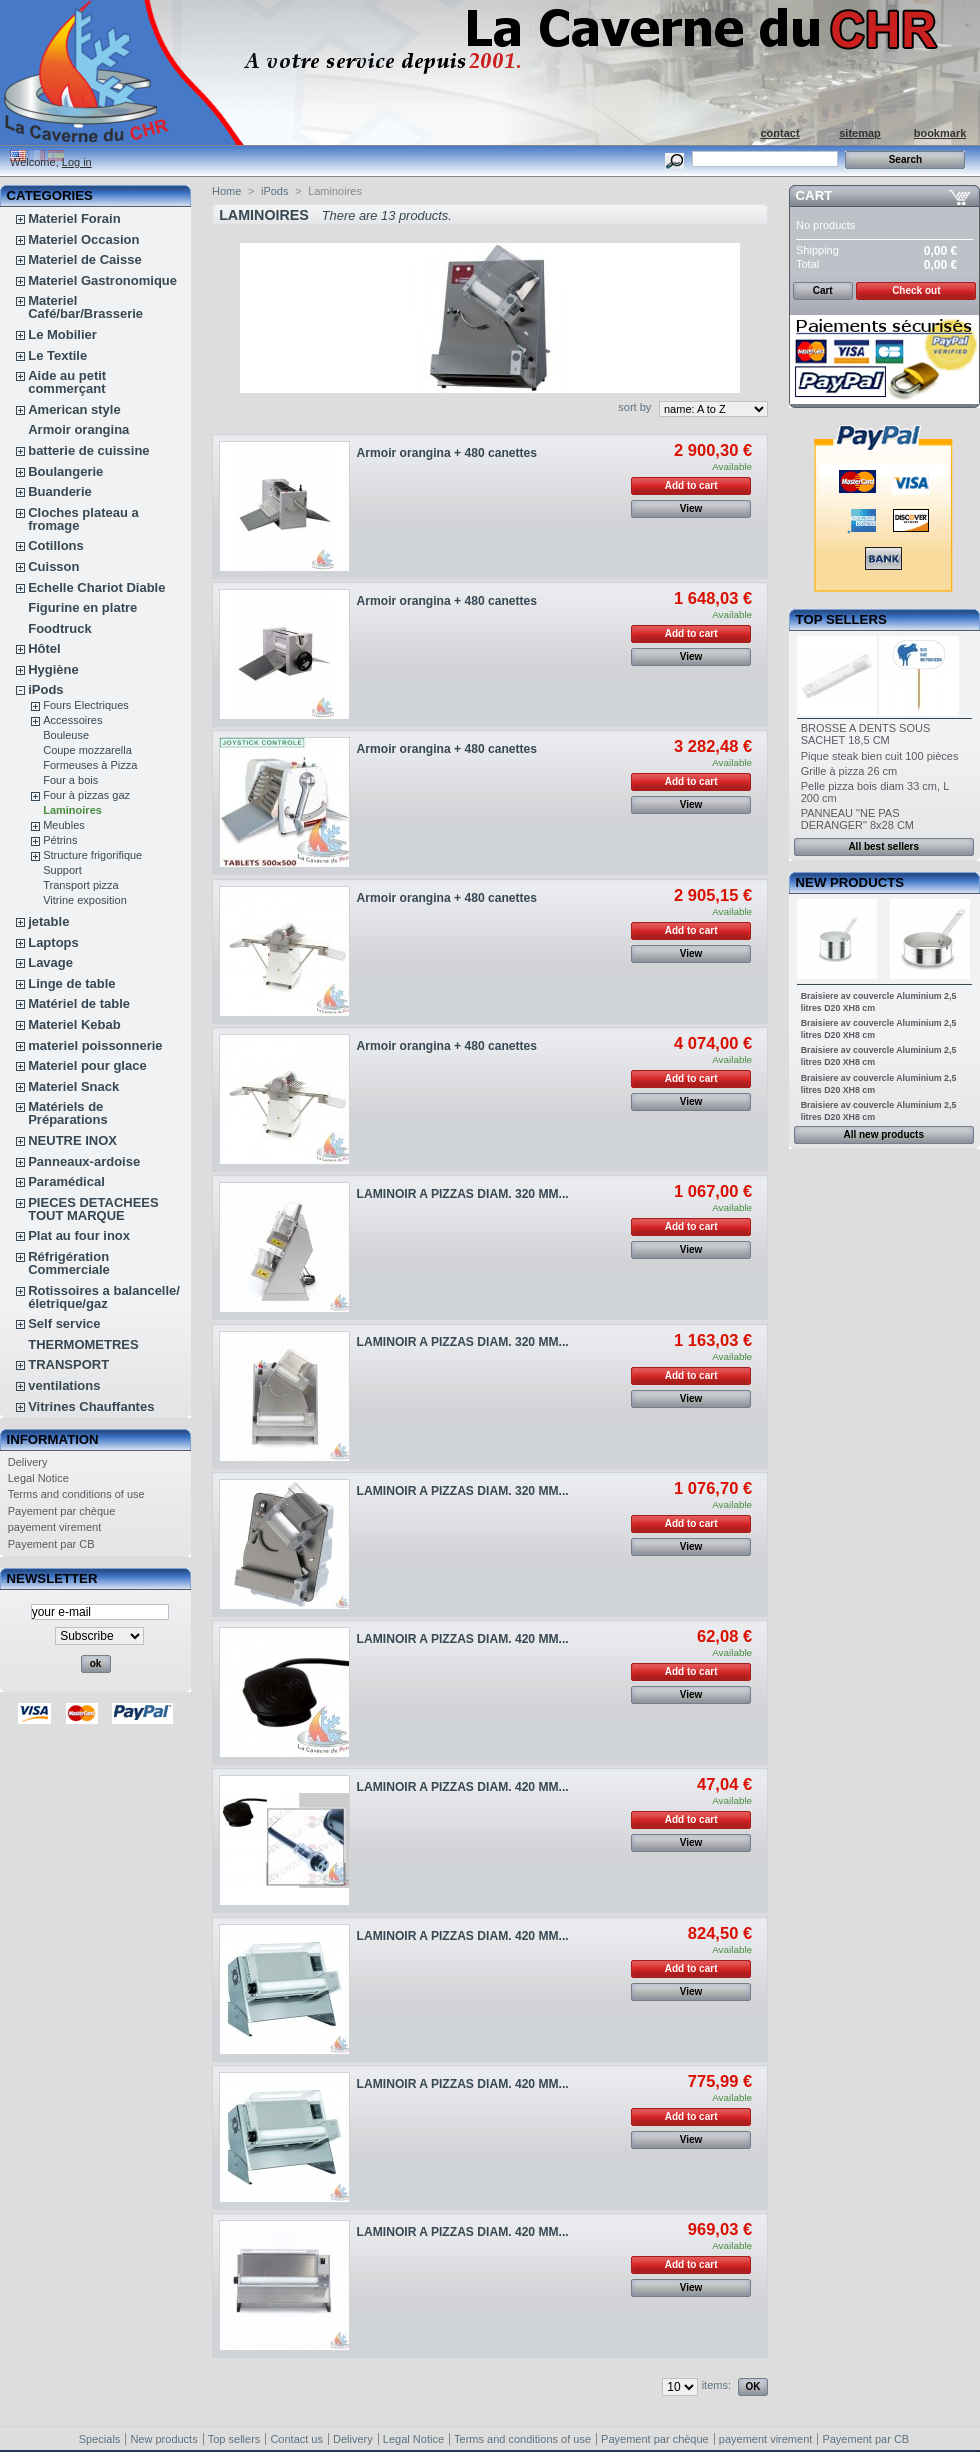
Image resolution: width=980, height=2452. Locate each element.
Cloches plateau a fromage (83, 519)
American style (74, 409)
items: (716, 2385)
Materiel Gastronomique (102, 280)
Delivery (28, 1462)
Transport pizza (80, 885)
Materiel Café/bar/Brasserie (85, 307)
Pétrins (60, 840)
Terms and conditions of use (76, 1494)
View (691, 508)
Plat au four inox (79, 1235)
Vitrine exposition (85, 900)
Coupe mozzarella (87, 750)
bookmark (940, 133)
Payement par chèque (62, 1511)
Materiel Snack (73, 1086)
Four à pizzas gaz (86, 795)
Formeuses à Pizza (90, 765)
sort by (634, 407)
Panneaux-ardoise (84, 1161)
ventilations (64, 1385)
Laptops (53, 942)
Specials (100, 2439)
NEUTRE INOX (72, 1140)
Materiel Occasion (83, 239)
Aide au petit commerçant (67, 382)
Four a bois (70, 780)
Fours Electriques (86, 705)
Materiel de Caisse (84, 259)
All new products (883, 1134)
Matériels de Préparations (67, 1113)
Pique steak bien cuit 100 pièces (880, 756)
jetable (48, 921)
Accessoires (72, 720)
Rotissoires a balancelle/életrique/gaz (104, 1297)
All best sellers (883, 846)
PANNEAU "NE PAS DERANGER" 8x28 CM (857, 819)
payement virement (55, 1527)
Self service (64, 1323)
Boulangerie (65, 471)
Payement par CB (51, 1544)
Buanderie (60, 491)
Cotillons (56, 545)
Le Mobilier (62, 334)
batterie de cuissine (88, 450)
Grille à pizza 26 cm (849, 771)
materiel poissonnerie (95, 1045)
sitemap (860, 133)
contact (779, 133)
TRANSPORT (68, 1364)
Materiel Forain (74, 218)
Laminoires (72, 810)
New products (850, 882)
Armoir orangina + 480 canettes (447, 453)
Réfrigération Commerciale (69, 1263)
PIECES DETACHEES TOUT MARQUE (93, 1209)
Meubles (64, 825)
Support (62, 870)
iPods (45, 689)
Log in (77, 162)
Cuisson (53, 566)
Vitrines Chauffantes (91, 1406)
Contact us (296, 2439)
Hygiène (53, 669)
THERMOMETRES (83, 1344)
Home (226, 191)
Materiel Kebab (74, 1024)
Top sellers (841, 619)
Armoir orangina (78, 429)
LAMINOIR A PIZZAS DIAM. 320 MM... (463, 1194)
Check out (916, 290)
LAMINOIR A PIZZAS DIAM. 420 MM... (463, 1639)
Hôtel (44, 648)
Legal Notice (38, 1478)
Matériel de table (79, 1003)
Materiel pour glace (87, 1065)
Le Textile (57, 355)
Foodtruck (60, 628)
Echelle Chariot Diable (96, 587)
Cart (814, 195)
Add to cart (691, 485)
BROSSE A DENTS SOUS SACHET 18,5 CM (866, 734)
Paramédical (66, 1181)
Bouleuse (66, 735)
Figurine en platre (82, 607)
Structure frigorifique (92, 855)
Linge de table (71, 983)
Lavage (50, 962)
